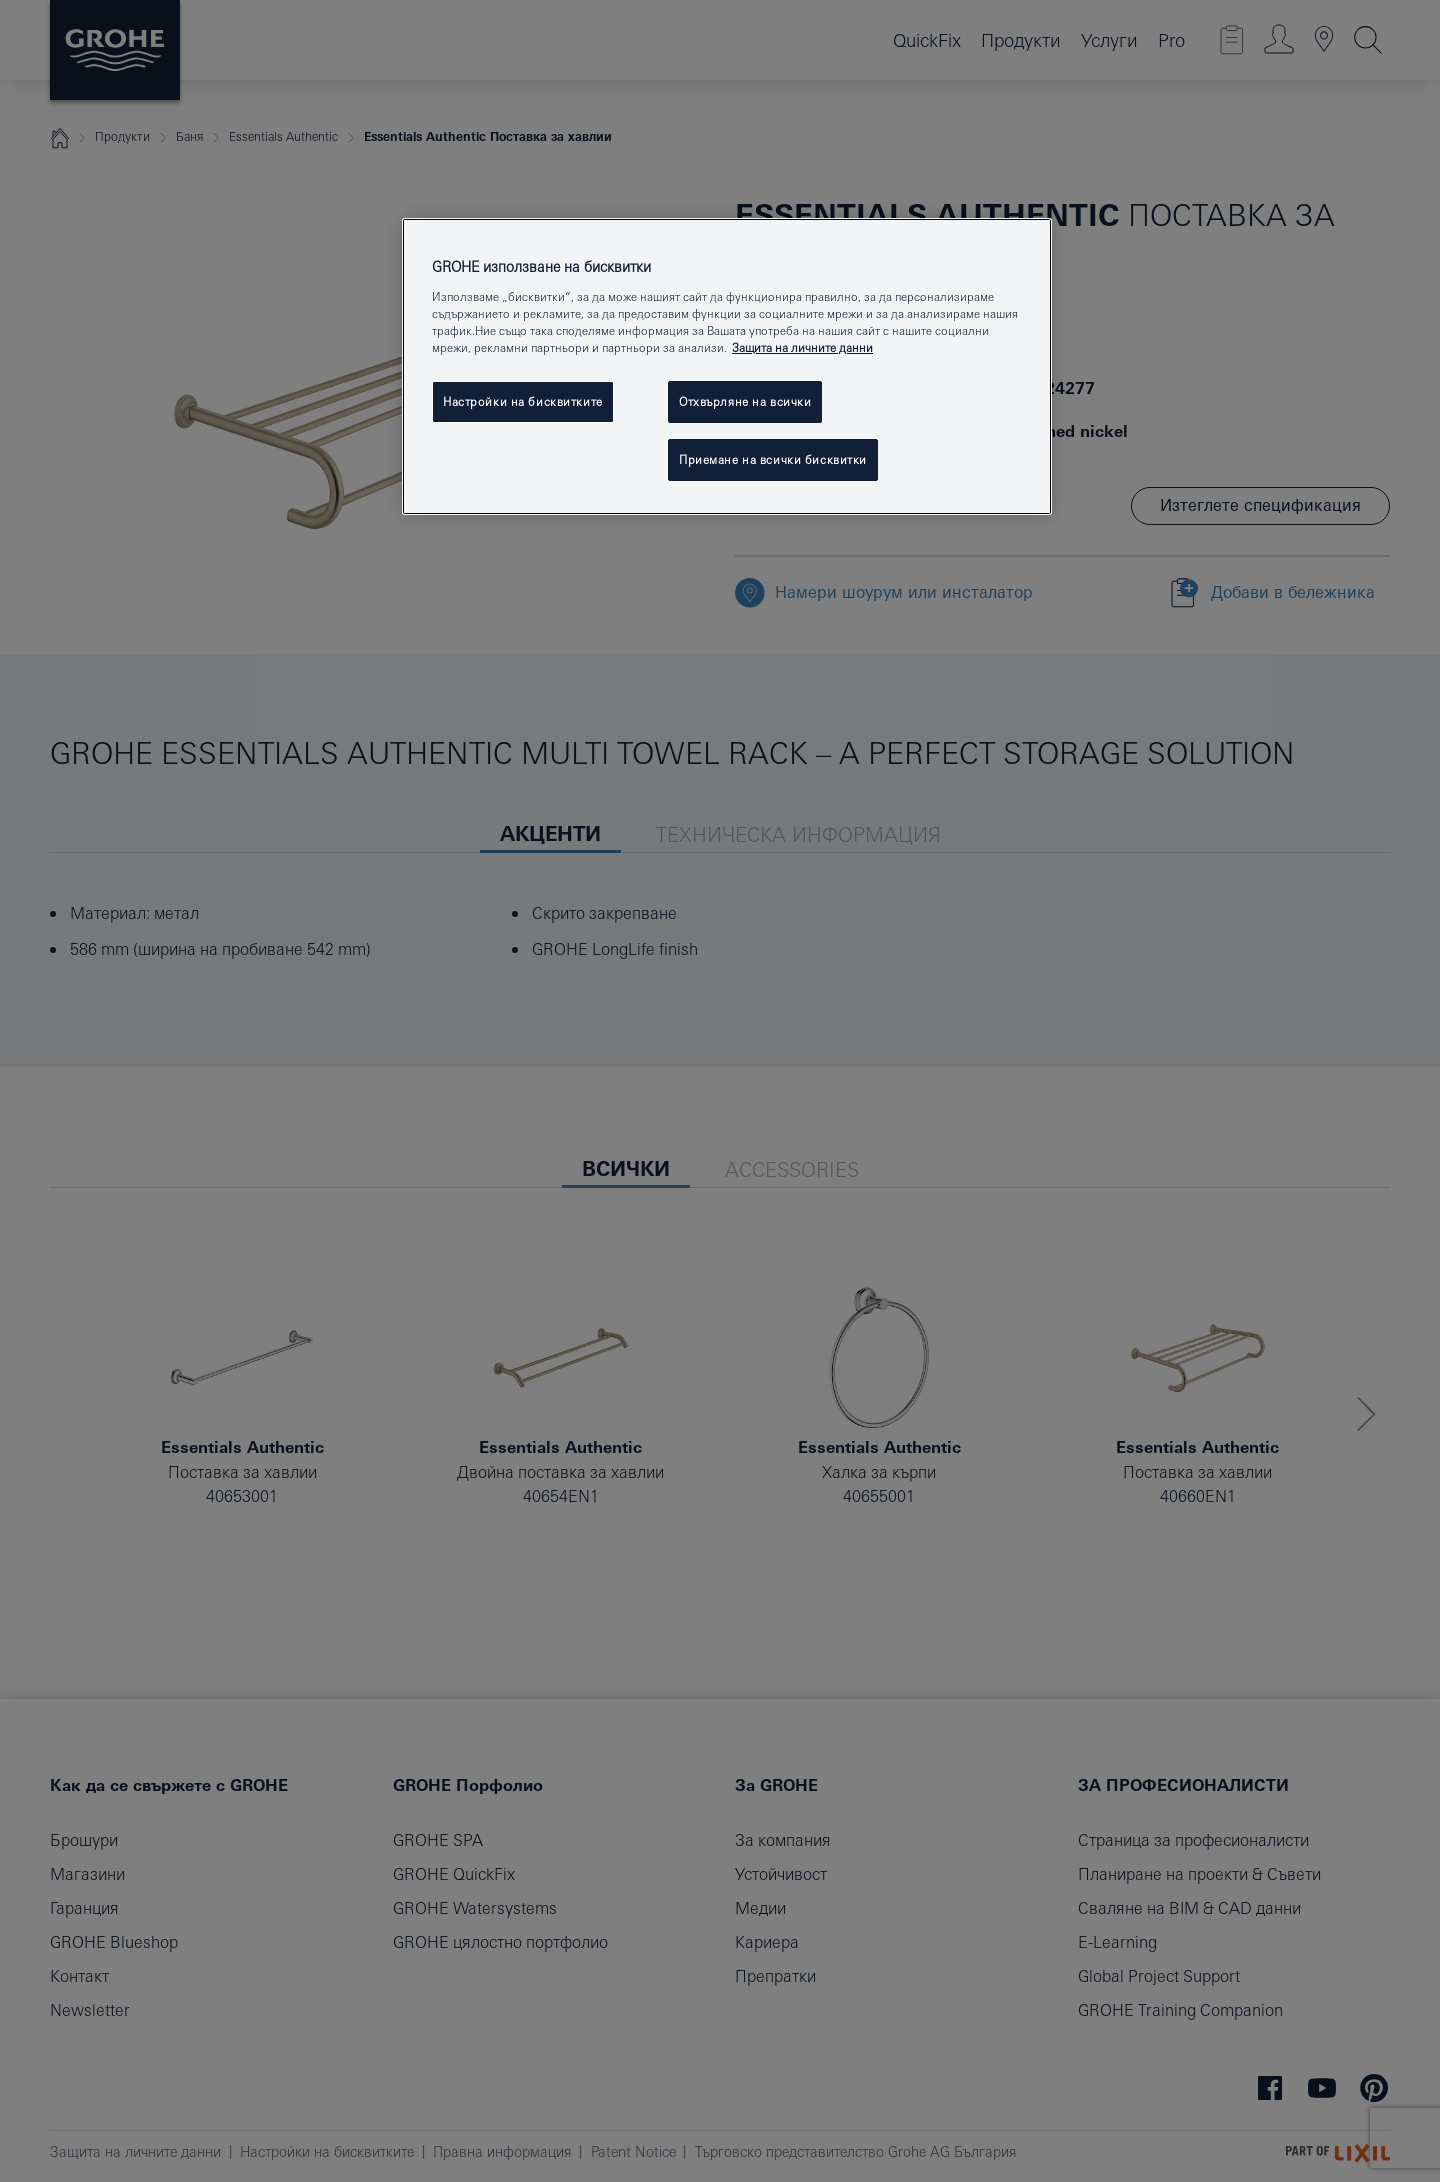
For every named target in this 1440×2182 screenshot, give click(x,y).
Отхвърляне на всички (745, 401)
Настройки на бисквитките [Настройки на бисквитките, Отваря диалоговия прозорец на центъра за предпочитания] (523, 401)
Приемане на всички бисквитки (773, 459)
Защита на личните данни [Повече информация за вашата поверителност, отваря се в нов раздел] (802, 347)
